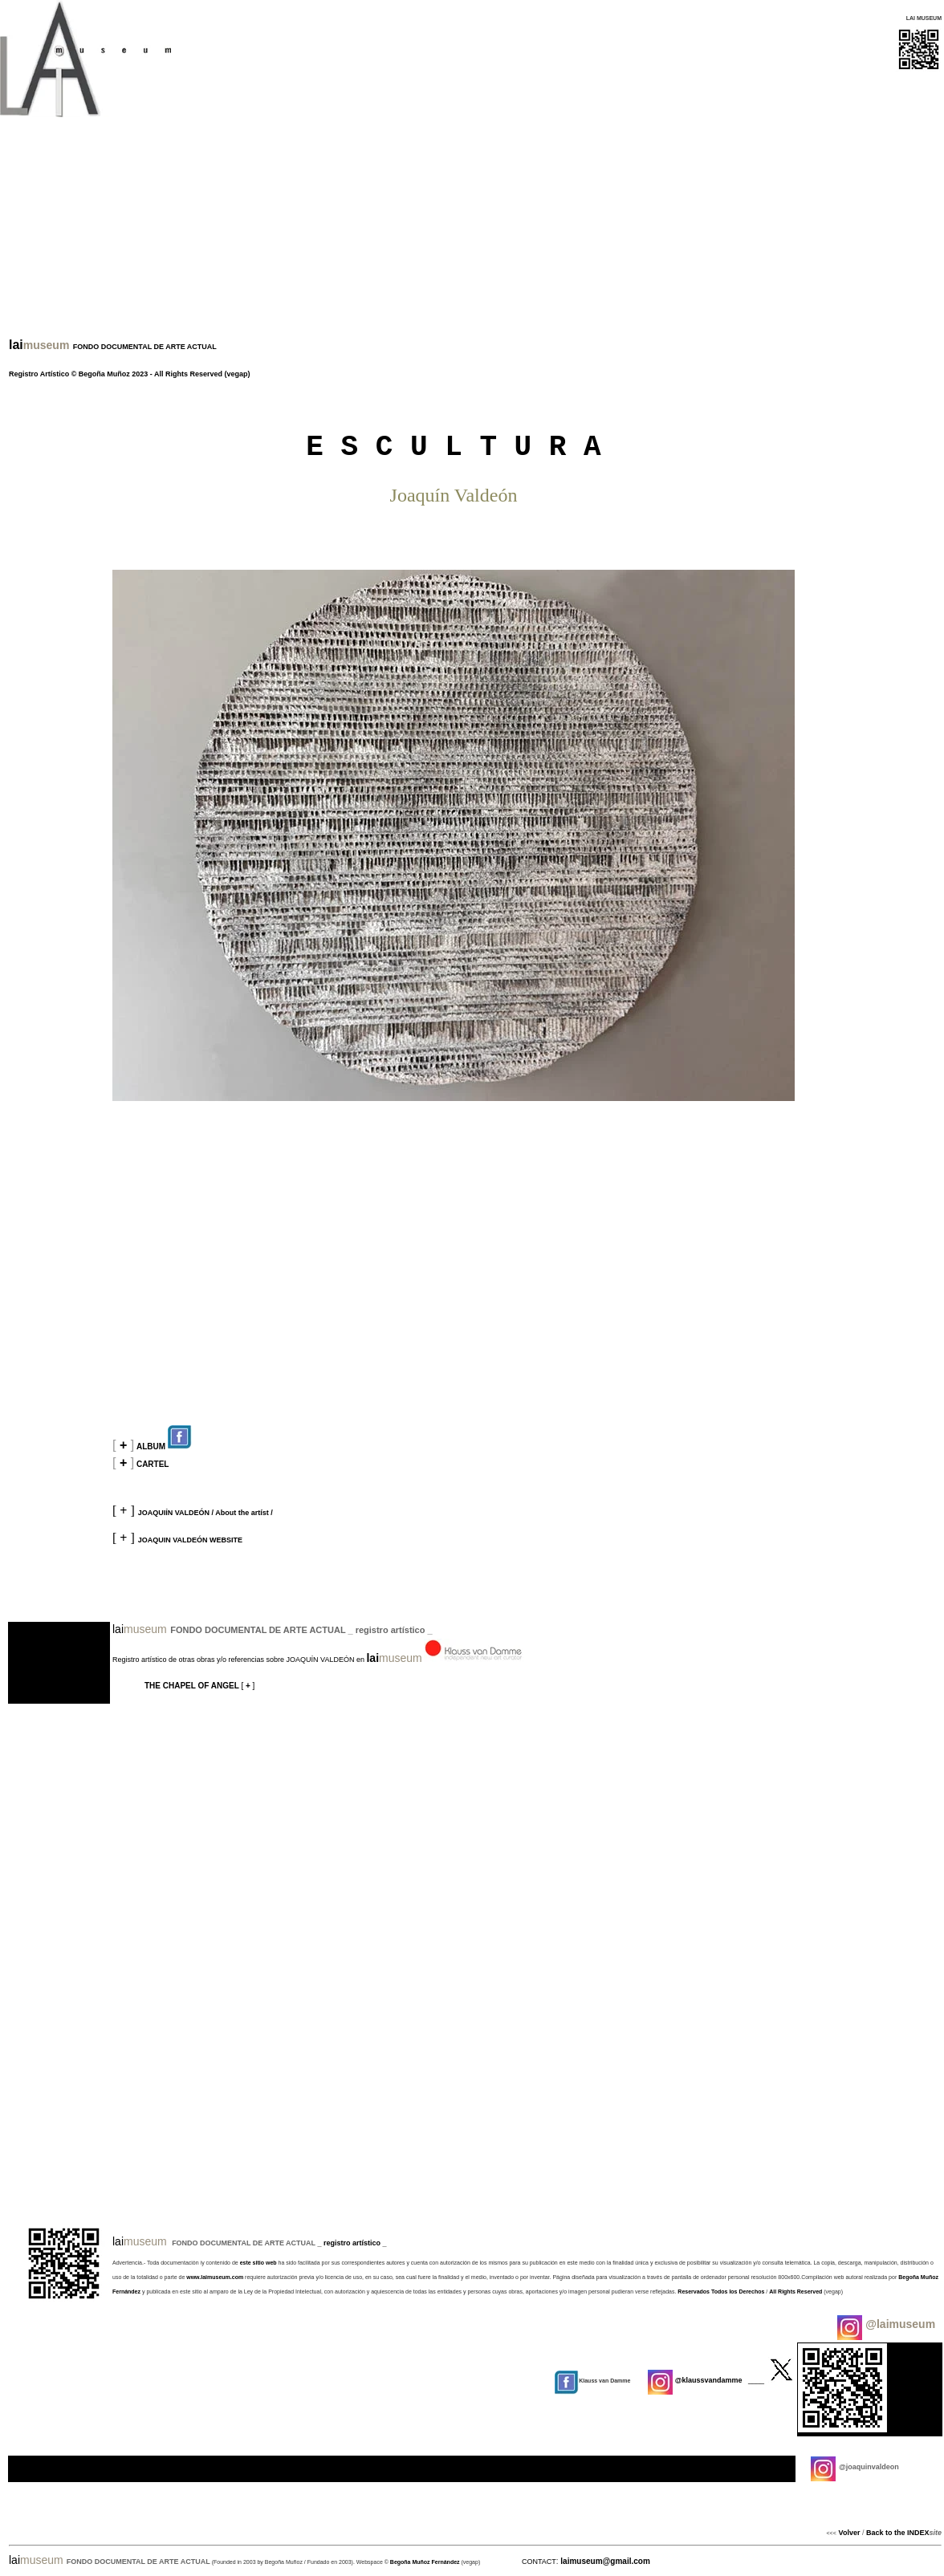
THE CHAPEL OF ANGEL (192, 1685)
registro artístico (353, 2243)
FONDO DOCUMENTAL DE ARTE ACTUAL (144, 347)
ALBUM (164, 1446)
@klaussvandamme (695, 2380)
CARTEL (152, 1464)
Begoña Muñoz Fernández (425, 2562)
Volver (850, 2533)
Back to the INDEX (896, 2533)
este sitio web (259, 2262)
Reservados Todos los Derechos (720, 2291)
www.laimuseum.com (214, 2277)
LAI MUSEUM (924, 18)
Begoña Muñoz (105, 374)
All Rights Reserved (188, 374)
